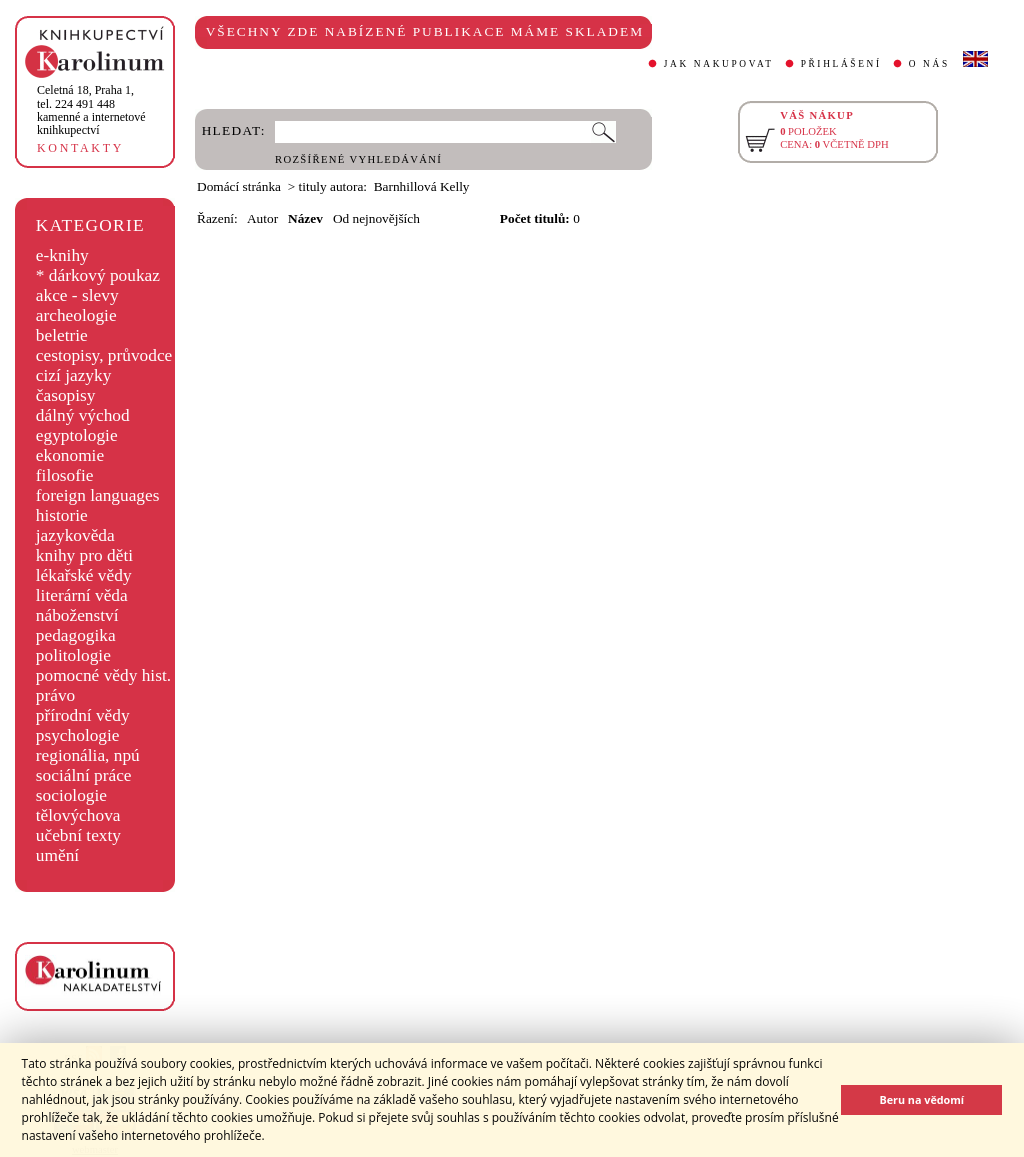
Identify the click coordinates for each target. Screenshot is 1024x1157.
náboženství (77, 615)
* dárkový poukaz (98, 275)
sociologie (71, 795)
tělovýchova (78, 815)
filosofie (65, 475)
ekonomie (70, 455)
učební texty (78, 835)
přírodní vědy (83, 715)
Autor (262, 218)
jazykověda (75, 535)
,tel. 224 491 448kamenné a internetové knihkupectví (91, 110)
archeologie (76, 315)
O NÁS (929, 64)
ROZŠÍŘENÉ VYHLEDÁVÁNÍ (358, 159)
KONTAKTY (80, 148)
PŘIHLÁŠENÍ (841, 64)
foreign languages (98, 495)
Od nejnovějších (376, 218)
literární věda (82, 595)
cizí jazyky (74, 375)
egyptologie (77, 435)
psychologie (78, 735)
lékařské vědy (84, 575)
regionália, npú (88, 755)
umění (57, 855)
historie (62, 515)
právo (55, 695)
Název (305, 218)
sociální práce (84, 775)
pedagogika (76, 635)
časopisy (66, 395)
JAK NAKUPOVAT (719, 64)
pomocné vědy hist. (103, 675)
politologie (73, 655)
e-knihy (62, 255)
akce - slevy (77, 295)
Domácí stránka (239, 186)
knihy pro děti (84, 555)
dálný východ (83, 415)
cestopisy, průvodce (104, 355)
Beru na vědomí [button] (921, 1099)
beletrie (62, 335)
